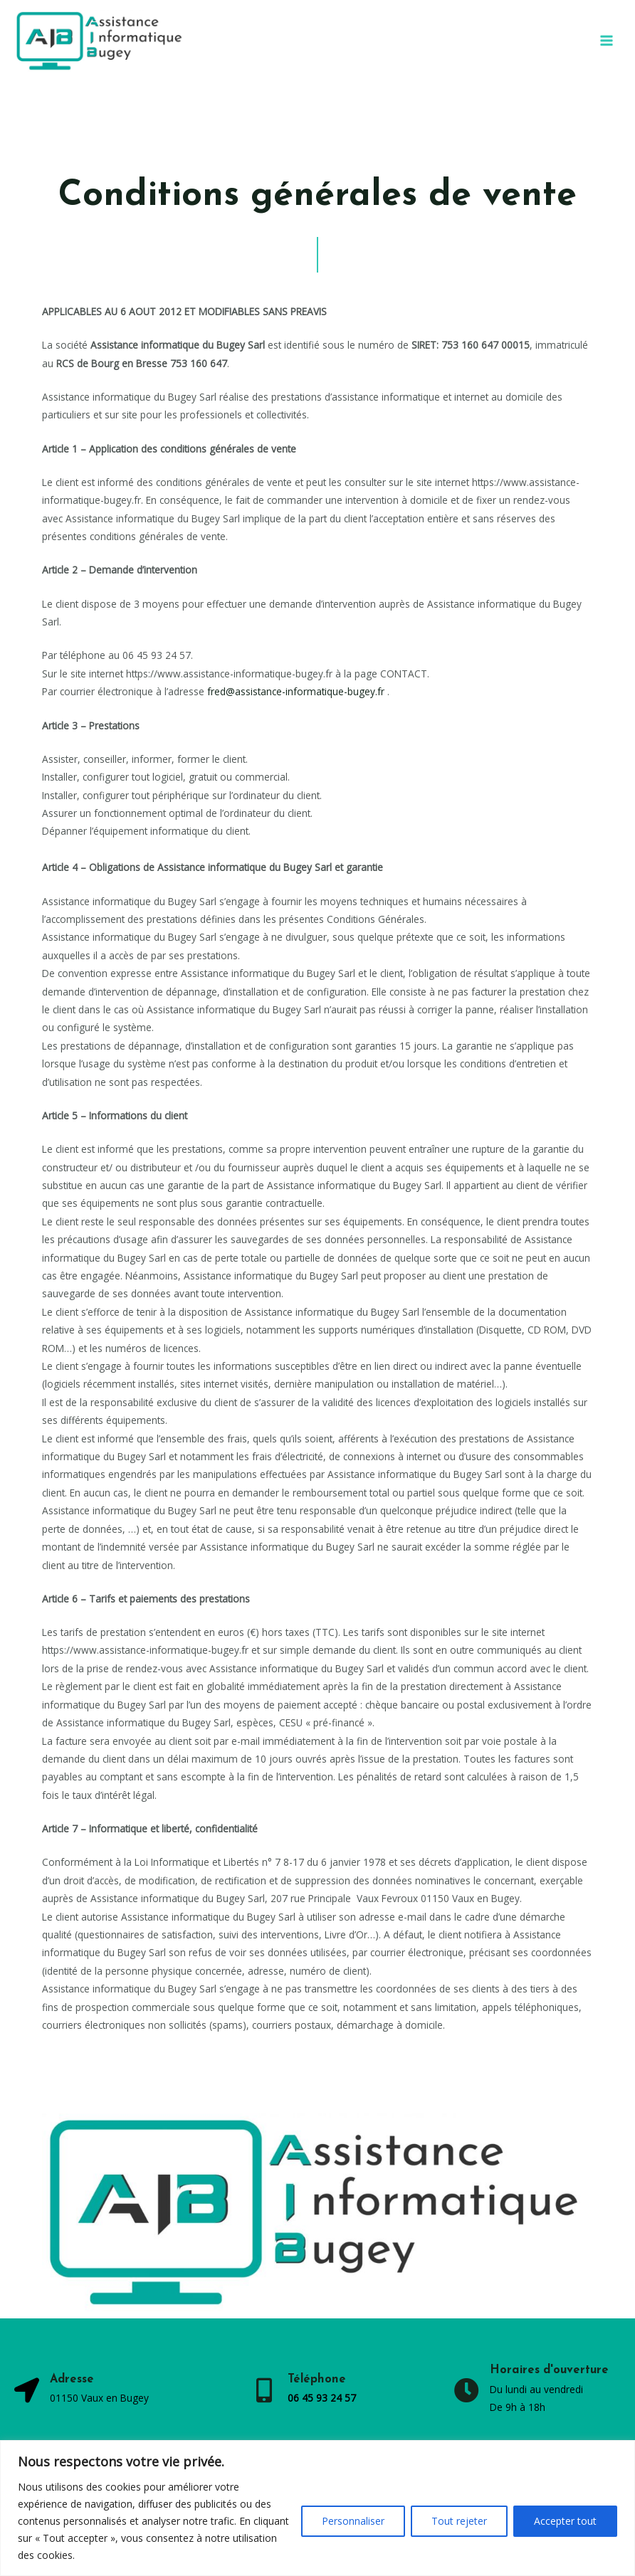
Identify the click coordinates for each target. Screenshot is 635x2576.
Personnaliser (353, 2521)
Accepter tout (565, 2521)
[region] (317, 2508)
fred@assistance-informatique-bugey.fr (295, 691)
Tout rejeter (459, 2521)
